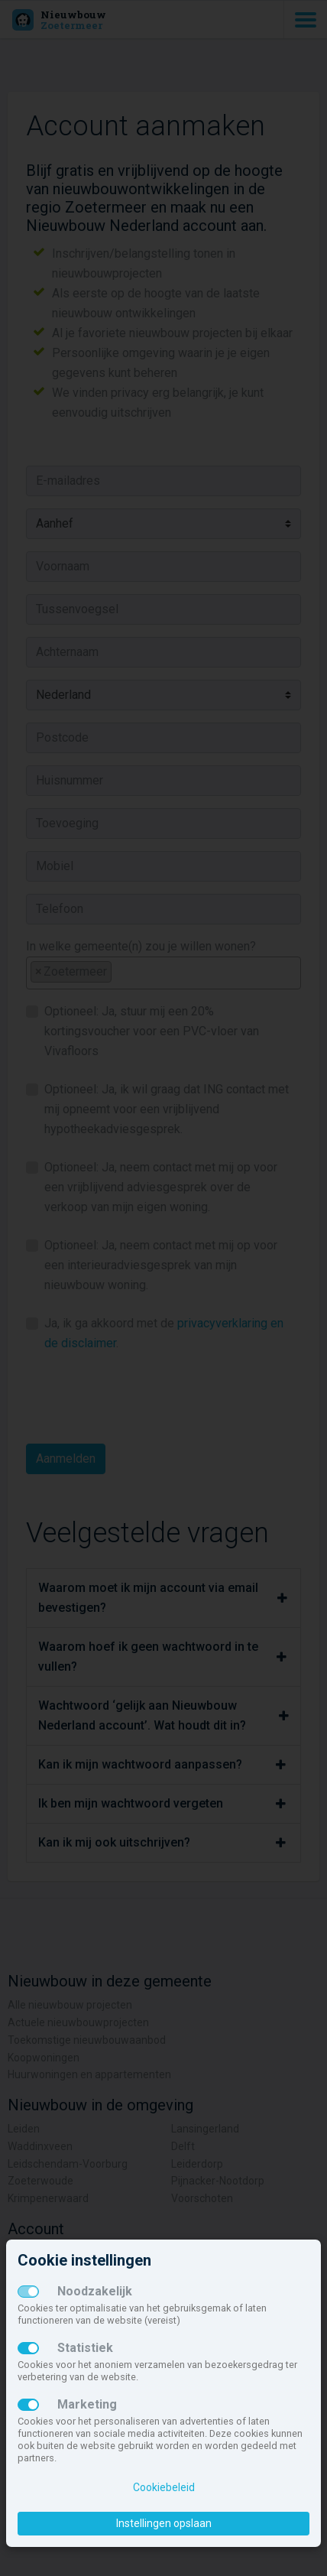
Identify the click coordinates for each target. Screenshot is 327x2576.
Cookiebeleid (164, 2487)
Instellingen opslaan (164, 2523)
